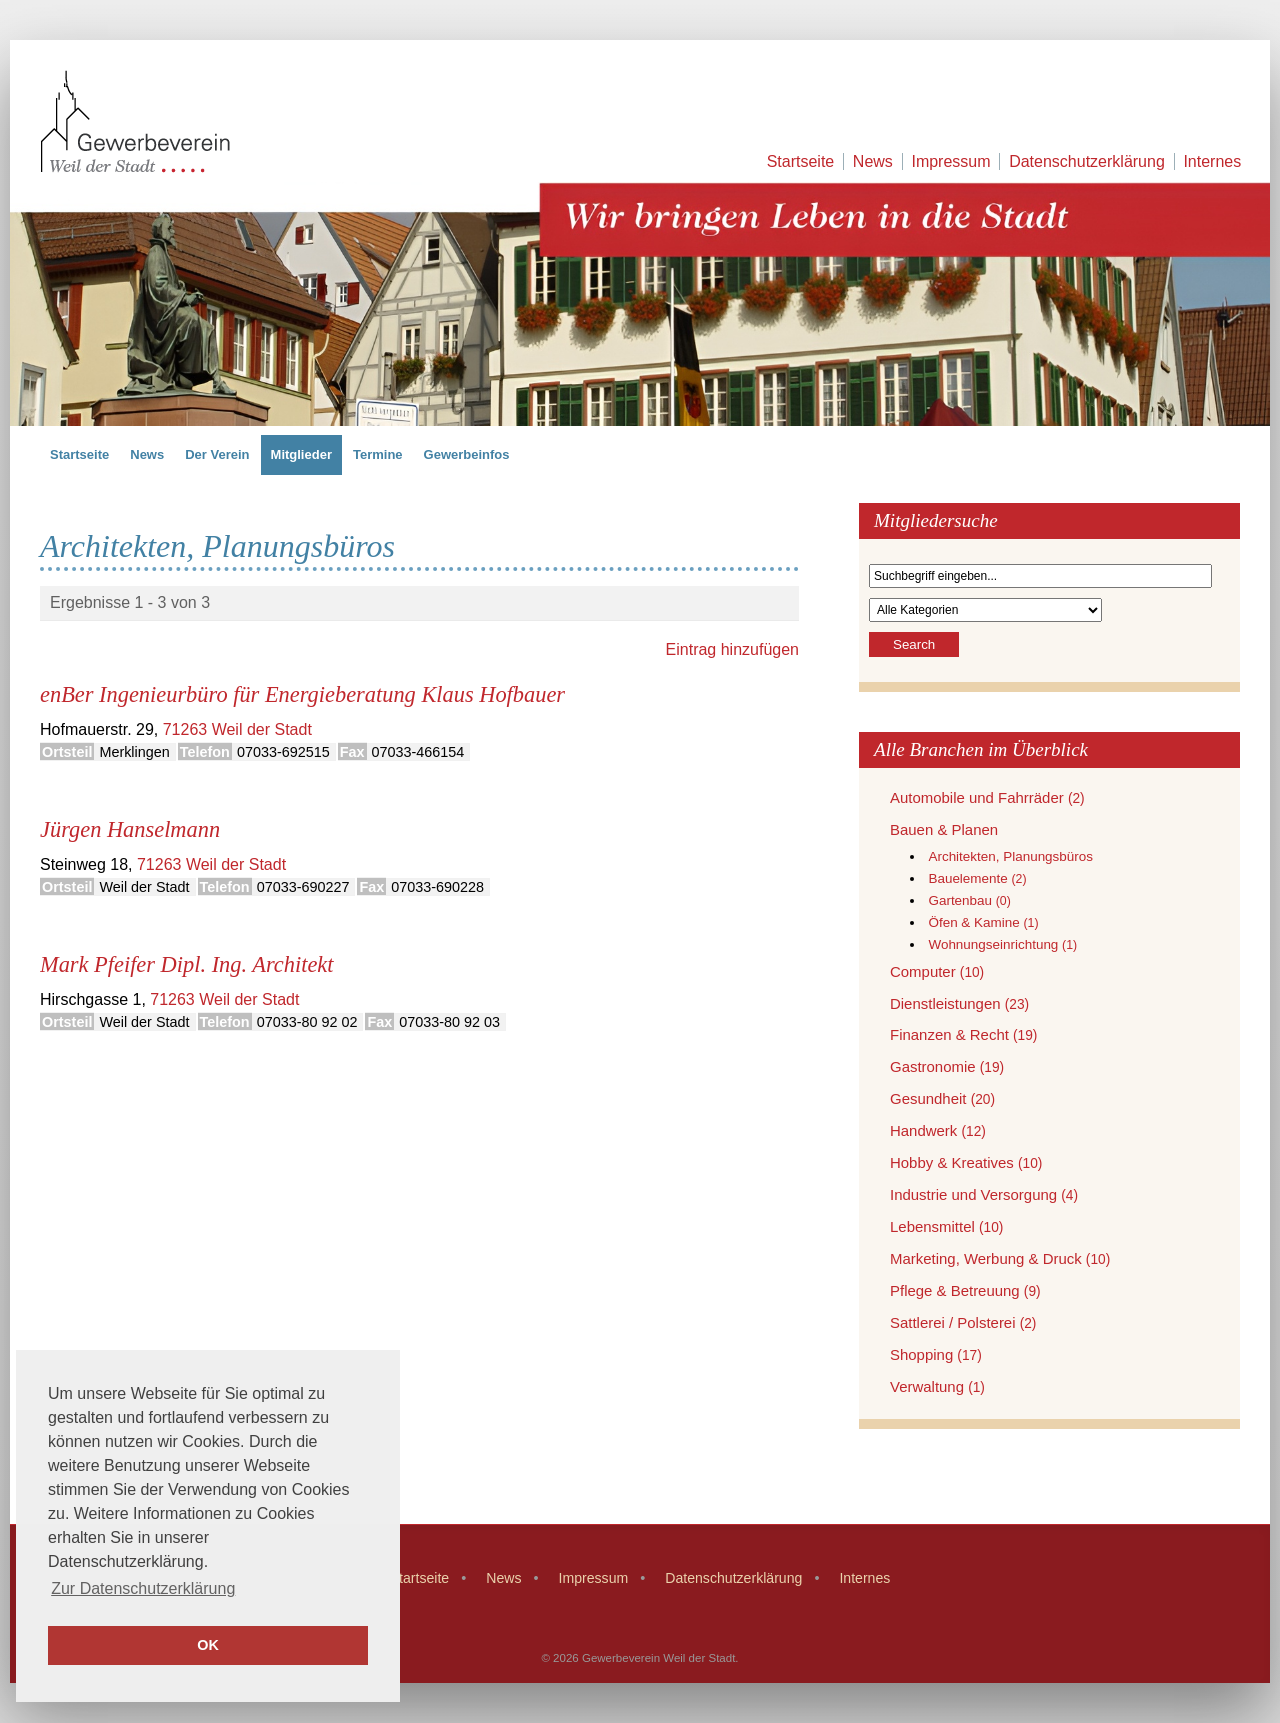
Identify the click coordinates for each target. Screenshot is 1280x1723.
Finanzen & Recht (963, 1034)
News (873, 161)
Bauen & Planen (944, 829)
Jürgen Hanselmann (130, 829)
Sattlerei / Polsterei (963, 1322)
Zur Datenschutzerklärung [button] (143, 1588)
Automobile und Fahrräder (987, 797)
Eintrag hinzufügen (732, 649)
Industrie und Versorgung (984, 1194)
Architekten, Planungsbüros (1010, 856)
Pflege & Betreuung (965, 1290)
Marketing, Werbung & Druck (1000, 1258)
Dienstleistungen (959, 1003)
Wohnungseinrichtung (1002, 944)
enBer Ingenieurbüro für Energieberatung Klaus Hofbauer (302, 694)
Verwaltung (937, 1386)
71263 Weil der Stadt (237, 729)
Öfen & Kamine (983, 922)
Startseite (801, 161)
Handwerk (938, 1130)
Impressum (950, 161)
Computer (937, 971)
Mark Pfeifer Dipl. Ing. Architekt (187, 964)
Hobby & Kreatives (966, 1162)
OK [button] (208, 1645)
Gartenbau (969, 900)
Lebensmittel (946, 1226)
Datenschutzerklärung (1087, 161)
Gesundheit (942, 1098)
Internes (1212, 161)
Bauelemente (977, 878)
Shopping (936, 1354)
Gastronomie (947, 1066)
